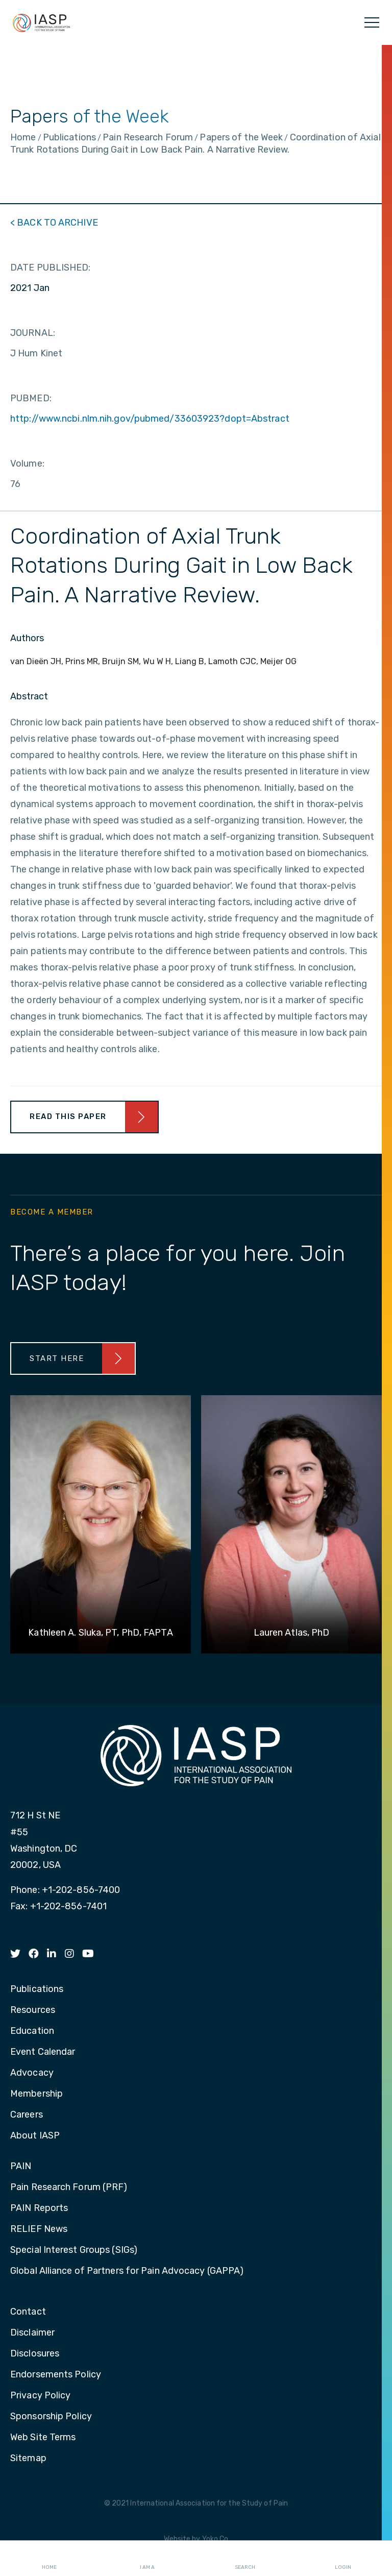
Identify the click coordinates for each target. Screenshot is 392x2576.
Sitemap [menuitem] (28, 2458)
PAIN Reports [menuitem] (39, 2208)
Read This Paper (68, 1116)
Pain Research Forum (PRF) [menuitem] (69, 2187)
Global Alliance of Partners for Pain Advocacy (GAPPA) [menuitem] (126, 2271)
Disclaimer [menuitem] (32, 2333)
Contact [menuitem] (28, 2312)
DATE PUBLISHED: (50, 267)
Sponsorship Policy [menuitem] (51, 2417)
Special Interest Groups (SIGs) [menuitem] (73, 2250)
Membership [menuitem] (36, 2094)
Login (343, 2558)
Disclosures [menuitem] (34, 2354)
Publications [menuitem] (36, 1989)
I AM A (147, 2558)
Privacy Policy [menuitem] (40, 2396)
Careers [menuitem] (26, 2115)
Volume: (27, 463)
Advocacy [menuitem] (32, 2073)
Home (49, 2558)
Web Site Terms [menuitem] (43, 2438)
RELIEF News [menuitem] (38, 2229)
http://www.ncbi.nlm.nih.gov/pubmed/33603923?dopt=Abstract (149, 418)
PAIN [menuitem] (20, 2166)
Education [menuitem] (32, 2031)
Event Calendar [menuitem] (42, 2052)
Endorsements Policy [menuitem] (55, 2375)
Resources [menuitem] (32, 2010)
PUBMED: (31, 398)
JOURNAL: (32, 332)
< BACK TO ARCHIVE (54, 222)
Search (245, 2558)
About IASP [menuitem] (35, 2136)
